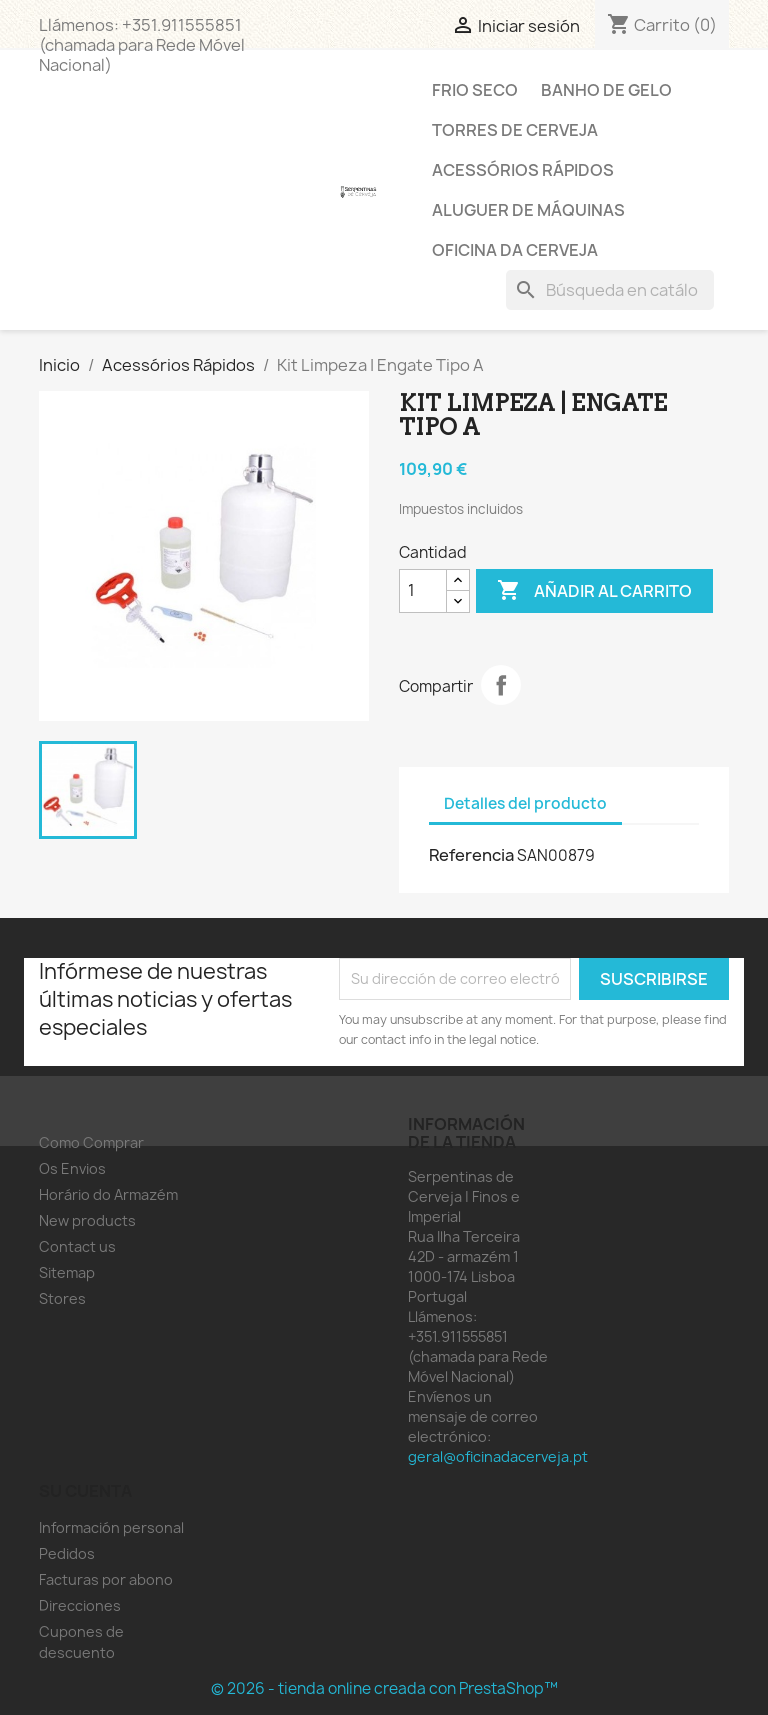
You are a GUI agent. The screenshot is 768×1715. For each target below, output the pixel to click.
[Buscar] (610, 290)
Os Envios (72, 1168)
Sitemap (67, 1272)
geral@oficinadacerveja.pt (498, 1456)
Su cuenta (85, 1491)
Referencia (471, 855)
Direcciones (80, 1605)
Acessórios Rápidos (523, 170)
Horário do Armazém (108, 1194)
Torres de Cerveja (515, 130)
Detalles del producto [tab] (525, 803)
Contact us (77, 1246)
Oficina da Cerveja (515, 250)
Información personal (111, 1527)
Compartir (501, 685)
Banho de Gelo (606, 90)
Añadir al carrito (594, 591)
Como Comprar (91, 1142)
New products (87, 1220)
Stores (62, 1298)
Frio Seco (475, 90)
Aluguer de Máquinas (528, 210)
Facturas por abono (106, 1579)
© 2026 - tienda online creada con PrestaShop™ (384, 1688)
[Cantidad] (423, 591)
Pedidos (67, 1553)
